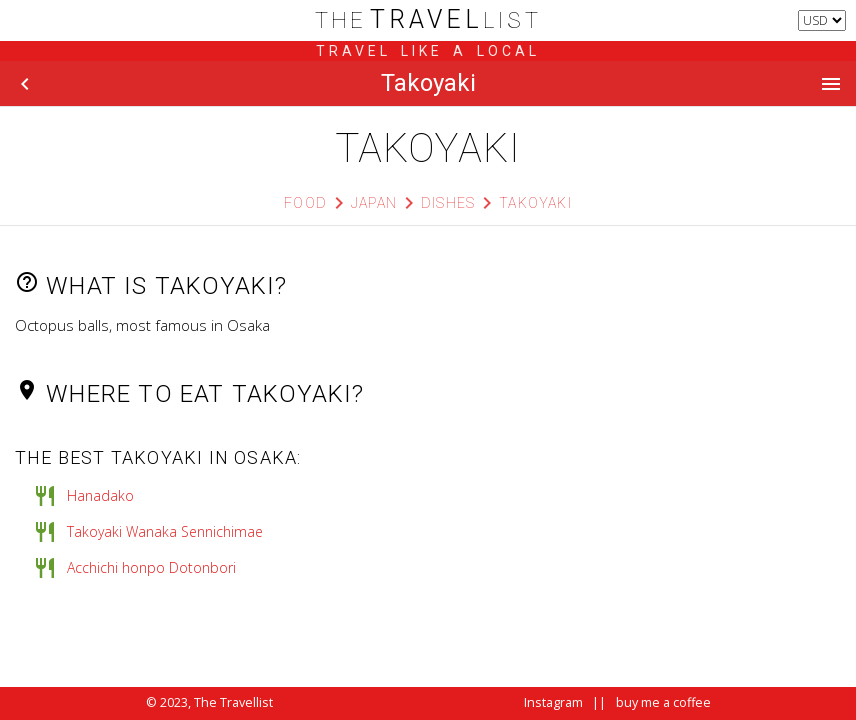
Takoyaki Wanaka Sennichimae (165, 531)
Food (305, 203)
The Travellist (233, 702)
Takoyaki (535, 203)
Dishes (448, 203)
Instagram (553, 702)
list (428, 20)
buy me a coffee (663, 702)
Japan (374, 203)
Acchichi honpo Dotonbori (151, 567)
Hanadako (100, 495)
